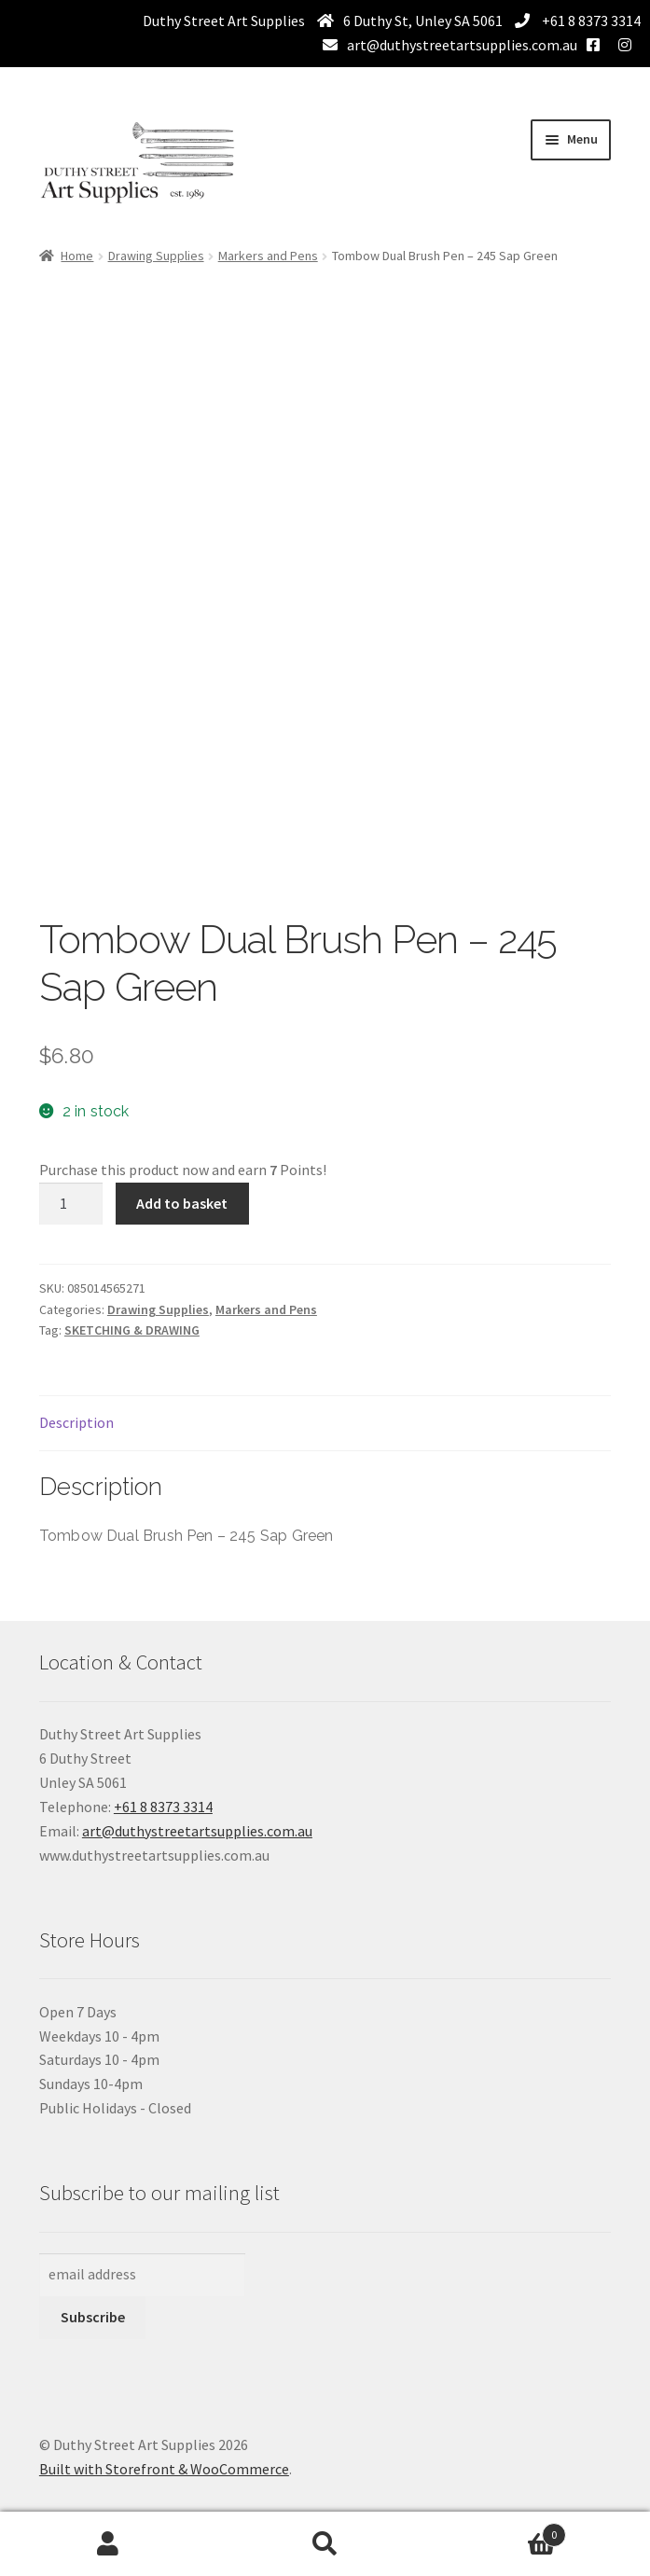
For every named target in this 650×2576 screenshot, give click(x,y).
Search (324, 2544)
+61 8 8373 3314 (590, 20)
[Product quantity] (71, 1204)
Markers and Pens (268, 255)
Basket (500, 2530)
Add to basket (182, 1203)
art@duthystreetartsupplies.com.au (462, 44)
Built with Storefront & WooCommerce (164, 2468)
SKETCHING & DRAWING (132, 1330)
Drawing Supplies (156, 255)
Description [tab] (76, 1422)
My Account (108, 2544)
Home (77, 255)
